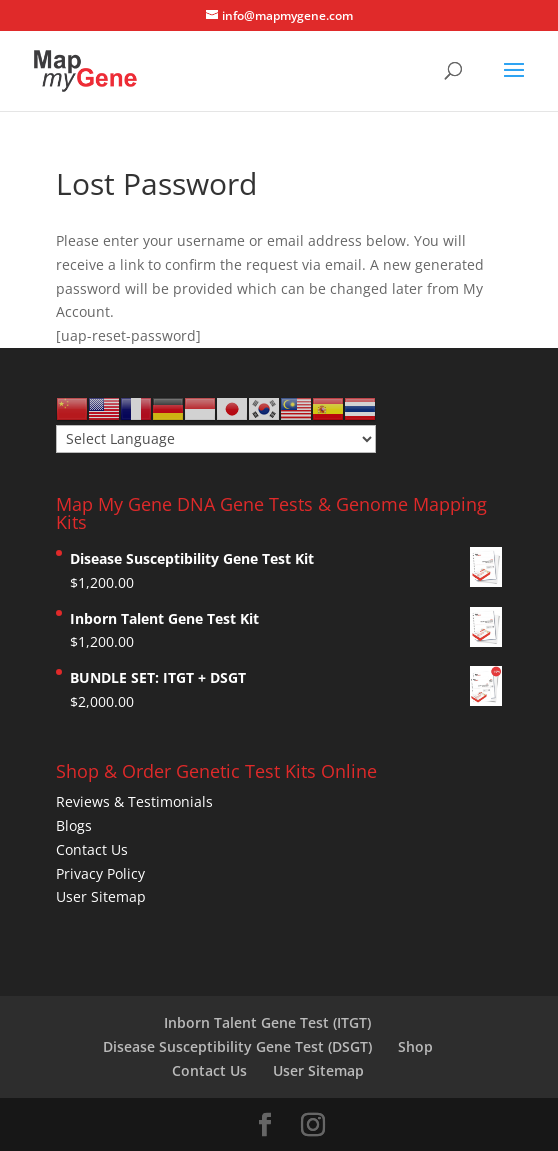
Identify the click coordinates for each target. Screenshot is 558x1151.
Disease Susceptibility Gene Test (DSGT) (237, 1046)
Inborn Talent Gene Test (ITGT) (267, 1022)
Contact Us (92, 849)
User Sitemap (101, 896)
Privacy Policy (100, 873)
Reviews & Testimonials (134, 801)
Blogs (74, 825)
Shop (415, 1046)
